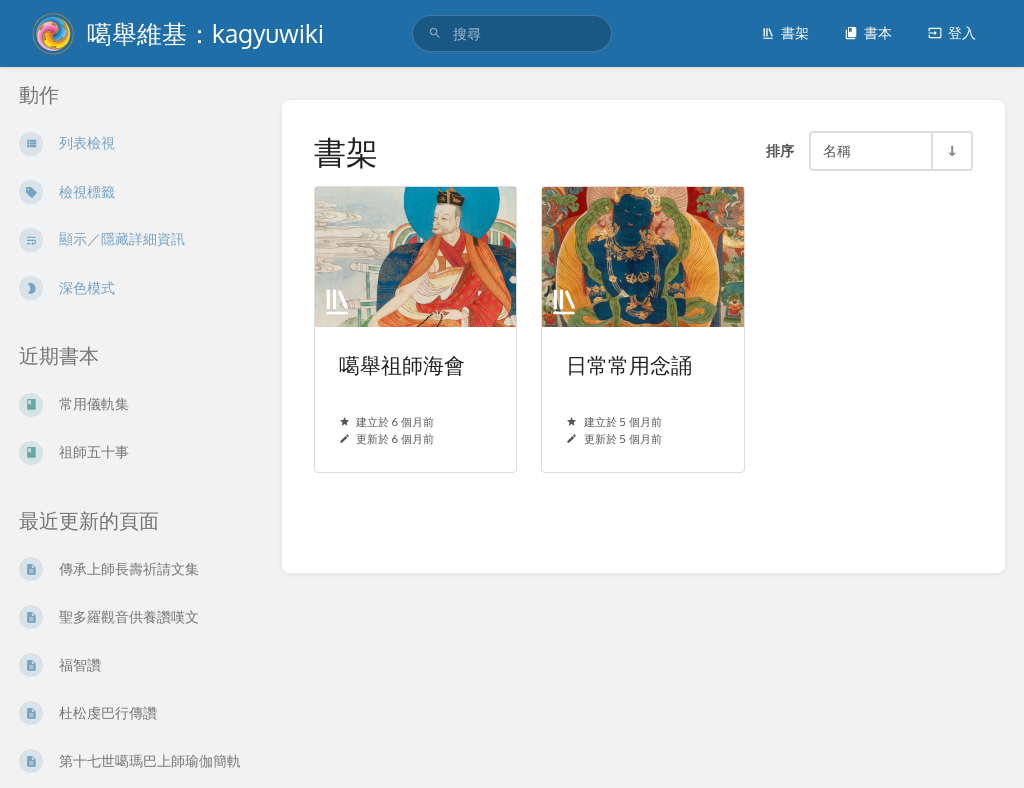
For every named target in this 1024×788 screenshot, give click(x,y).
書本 (868, 32)
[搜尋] (435, 33)
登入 (952, 32)
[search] (512, 33)
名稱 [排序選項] (837, 150)
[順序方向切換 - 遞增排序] (951, 151)
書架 (785, 32)
